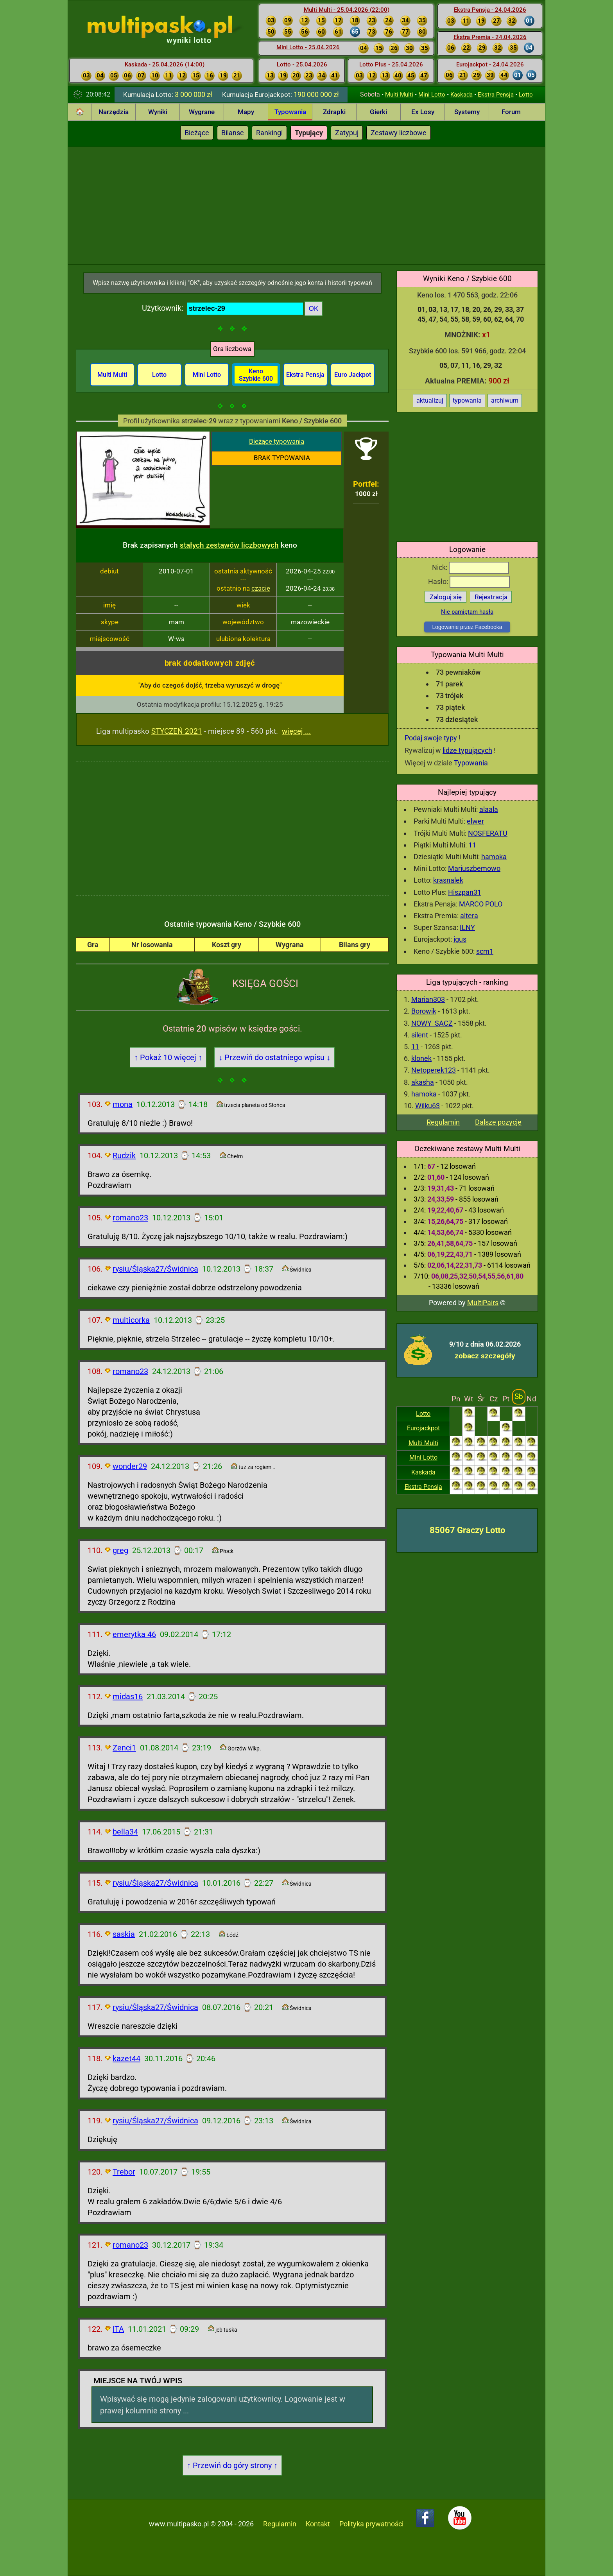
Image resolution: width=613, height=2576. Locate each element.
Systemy (467, 112)
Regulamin (443, 1122)
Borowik (423, 1011)
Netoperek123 (433, 1070)
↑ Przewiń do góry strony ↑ (232, 2465)
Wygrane (202, 112)
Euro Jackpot (352, 374)
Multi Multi (399, 94)
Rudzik (124, 1155)
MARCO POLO (480, 904)
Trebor (124, 2172)
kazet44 (126, 2058)
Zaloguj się (446, 597)
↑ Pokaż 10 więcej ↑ (168, 1057)
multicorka (131, 1320)
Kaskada (461, 94)
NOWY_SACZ (432, 1023)
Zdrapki (334, 112)
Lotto (526, 94)
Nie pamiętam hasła (467, 611)
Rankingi (269, 133)
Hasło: (469, 581)
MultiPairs (482, 1303)
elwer (475, 821)
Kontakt (318, 2524)
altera (469, 916)
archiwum (504, 400)
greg (120, 1550)
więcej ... (296, 731)
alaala (488, 809)
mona (123, 1104)
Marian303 (428, 999)
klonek (421, 1058)
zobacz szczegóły (485, 1355)
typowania (467, 400)
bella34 (125, 1831)
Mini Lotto (431, 94)
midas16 (128, 1696)
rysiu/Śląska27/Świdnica (155, 1269)
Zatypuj (346, 133)
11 (472, 845)
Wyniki (157, 112)
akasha (422, 1082)
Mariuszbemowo (474, 868)
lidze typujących (467, 750)
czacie (260, 588)
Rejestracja (491, 597)
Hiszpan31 (464, 892)
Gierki (378, 112)
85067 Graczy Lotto (467, 1530)
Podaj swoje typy (431, 738)
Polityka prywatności (371, 2524)
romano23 (130, 1217)
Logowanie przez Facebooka (467, 627)
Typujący (309, 133)
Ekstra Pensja (496, 94)
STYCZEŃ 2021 (176, 731)
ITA (118, 2329)
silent (419, 1035)
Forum (511, 112)
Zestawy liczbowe (399, 133)
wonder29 (130, 1466)
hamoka (494, 857)
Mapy (246, 112)
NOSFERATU (487, 833)
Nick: (470, 567)
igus (459, 939)
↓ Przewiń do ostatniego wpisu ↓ (274, 1057)
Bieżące (197, 133)
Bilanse (232, 133)
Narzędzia (114, 112)
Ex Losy (422, 112)
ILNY (467, 927)
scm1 (484, 951)
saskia (124, 1934)
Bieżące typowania (276, 441)
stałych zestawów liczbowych (229, 545)
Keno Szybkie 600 (256, 374)
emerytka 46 (134, 1634)
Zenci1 (124, 1747)
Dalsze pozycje (498, 1122)
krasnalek (448, 880)
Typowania (290, 112)
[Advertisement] (306, 205)
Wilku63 (427, 1106)
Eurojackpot (423, 1428)
